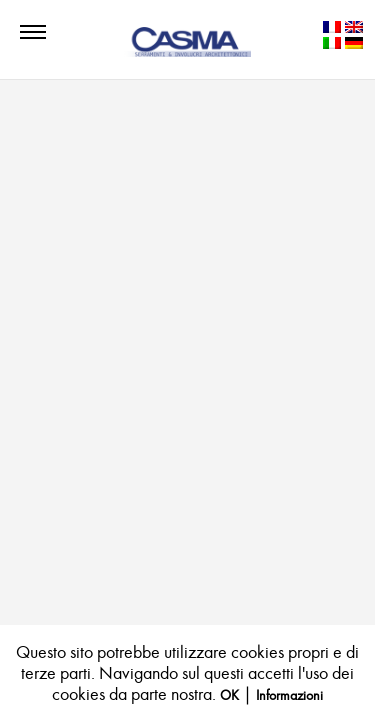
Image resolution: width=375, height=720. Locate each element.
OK (229, 695)
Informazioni (289, 695)
